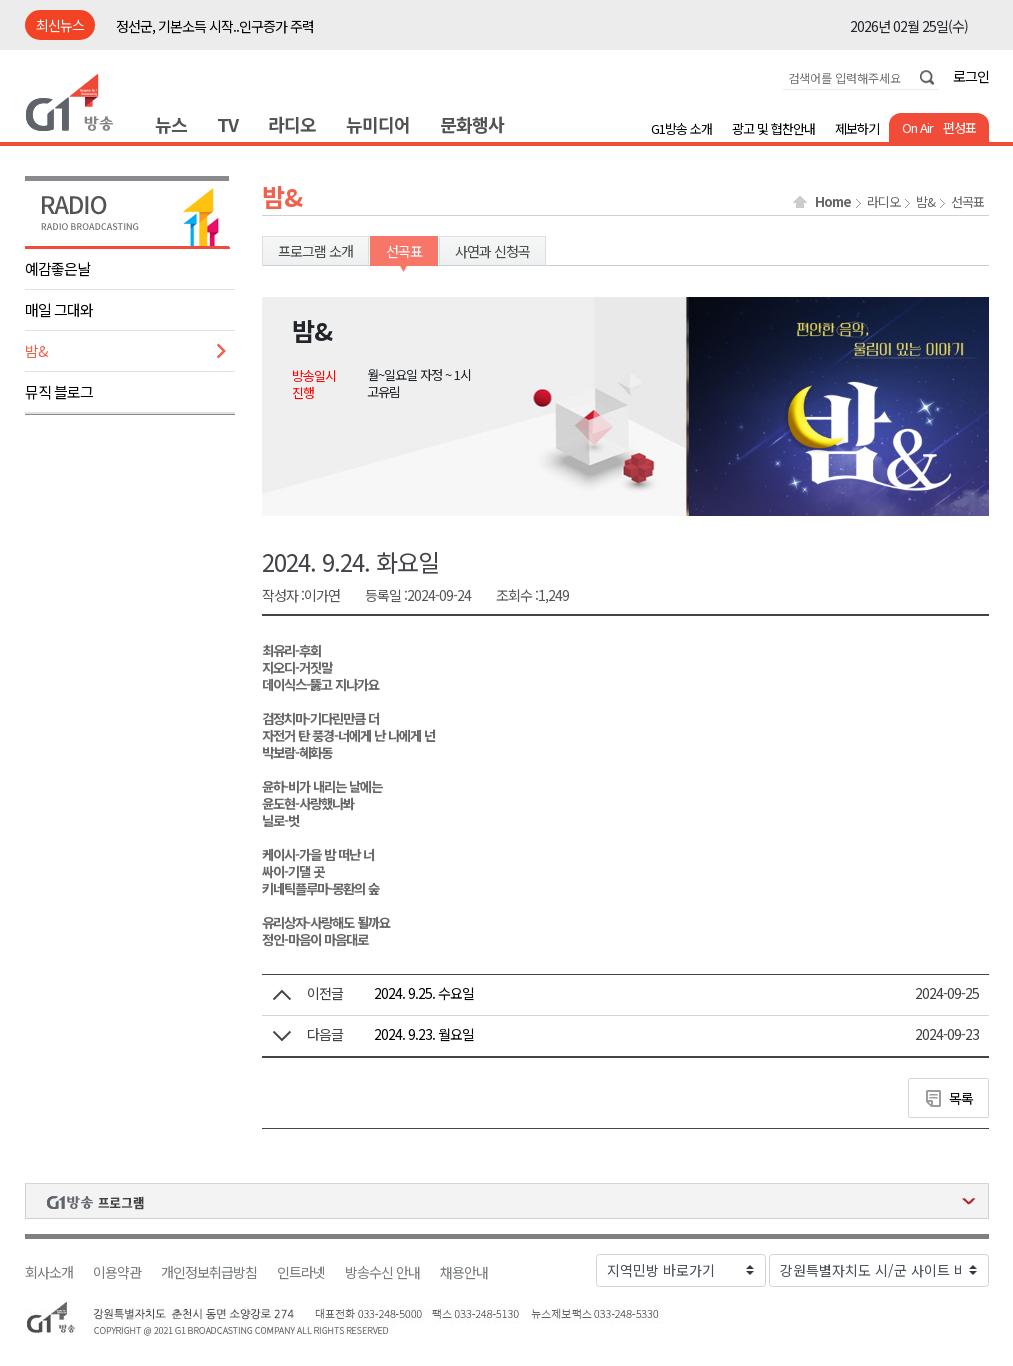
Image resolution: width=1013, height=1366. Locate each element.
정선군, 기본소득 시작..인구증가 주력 (215, 26)
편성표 (959, 127)
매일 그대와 (59, 309)
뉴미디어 (378, 124)
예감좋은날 (57, 268)
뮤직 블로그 (59, 391)
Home (833, 202)
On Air (917, 127)
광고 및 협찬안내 (773, 128)
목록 (961, 1098)
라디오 (292, 124)
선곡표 (967, 202)
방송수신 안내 (382, 1272)
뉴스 (171, 124)
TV (227, 124)
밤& (36, 350)
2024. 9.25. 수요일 (424, 993)
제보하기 (857, 128)
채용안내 (464, 1272)
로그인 (971, 76)
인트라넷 (301, 1272)
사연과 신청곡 (492, 251)
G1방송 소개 (681, 128)
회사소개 (49, 1272)
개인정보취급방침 (209, 1272)
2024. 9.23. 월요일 (424, 1034)
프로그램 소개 (315, 251)
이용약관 (117, 1272)
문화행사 (472, 124)
